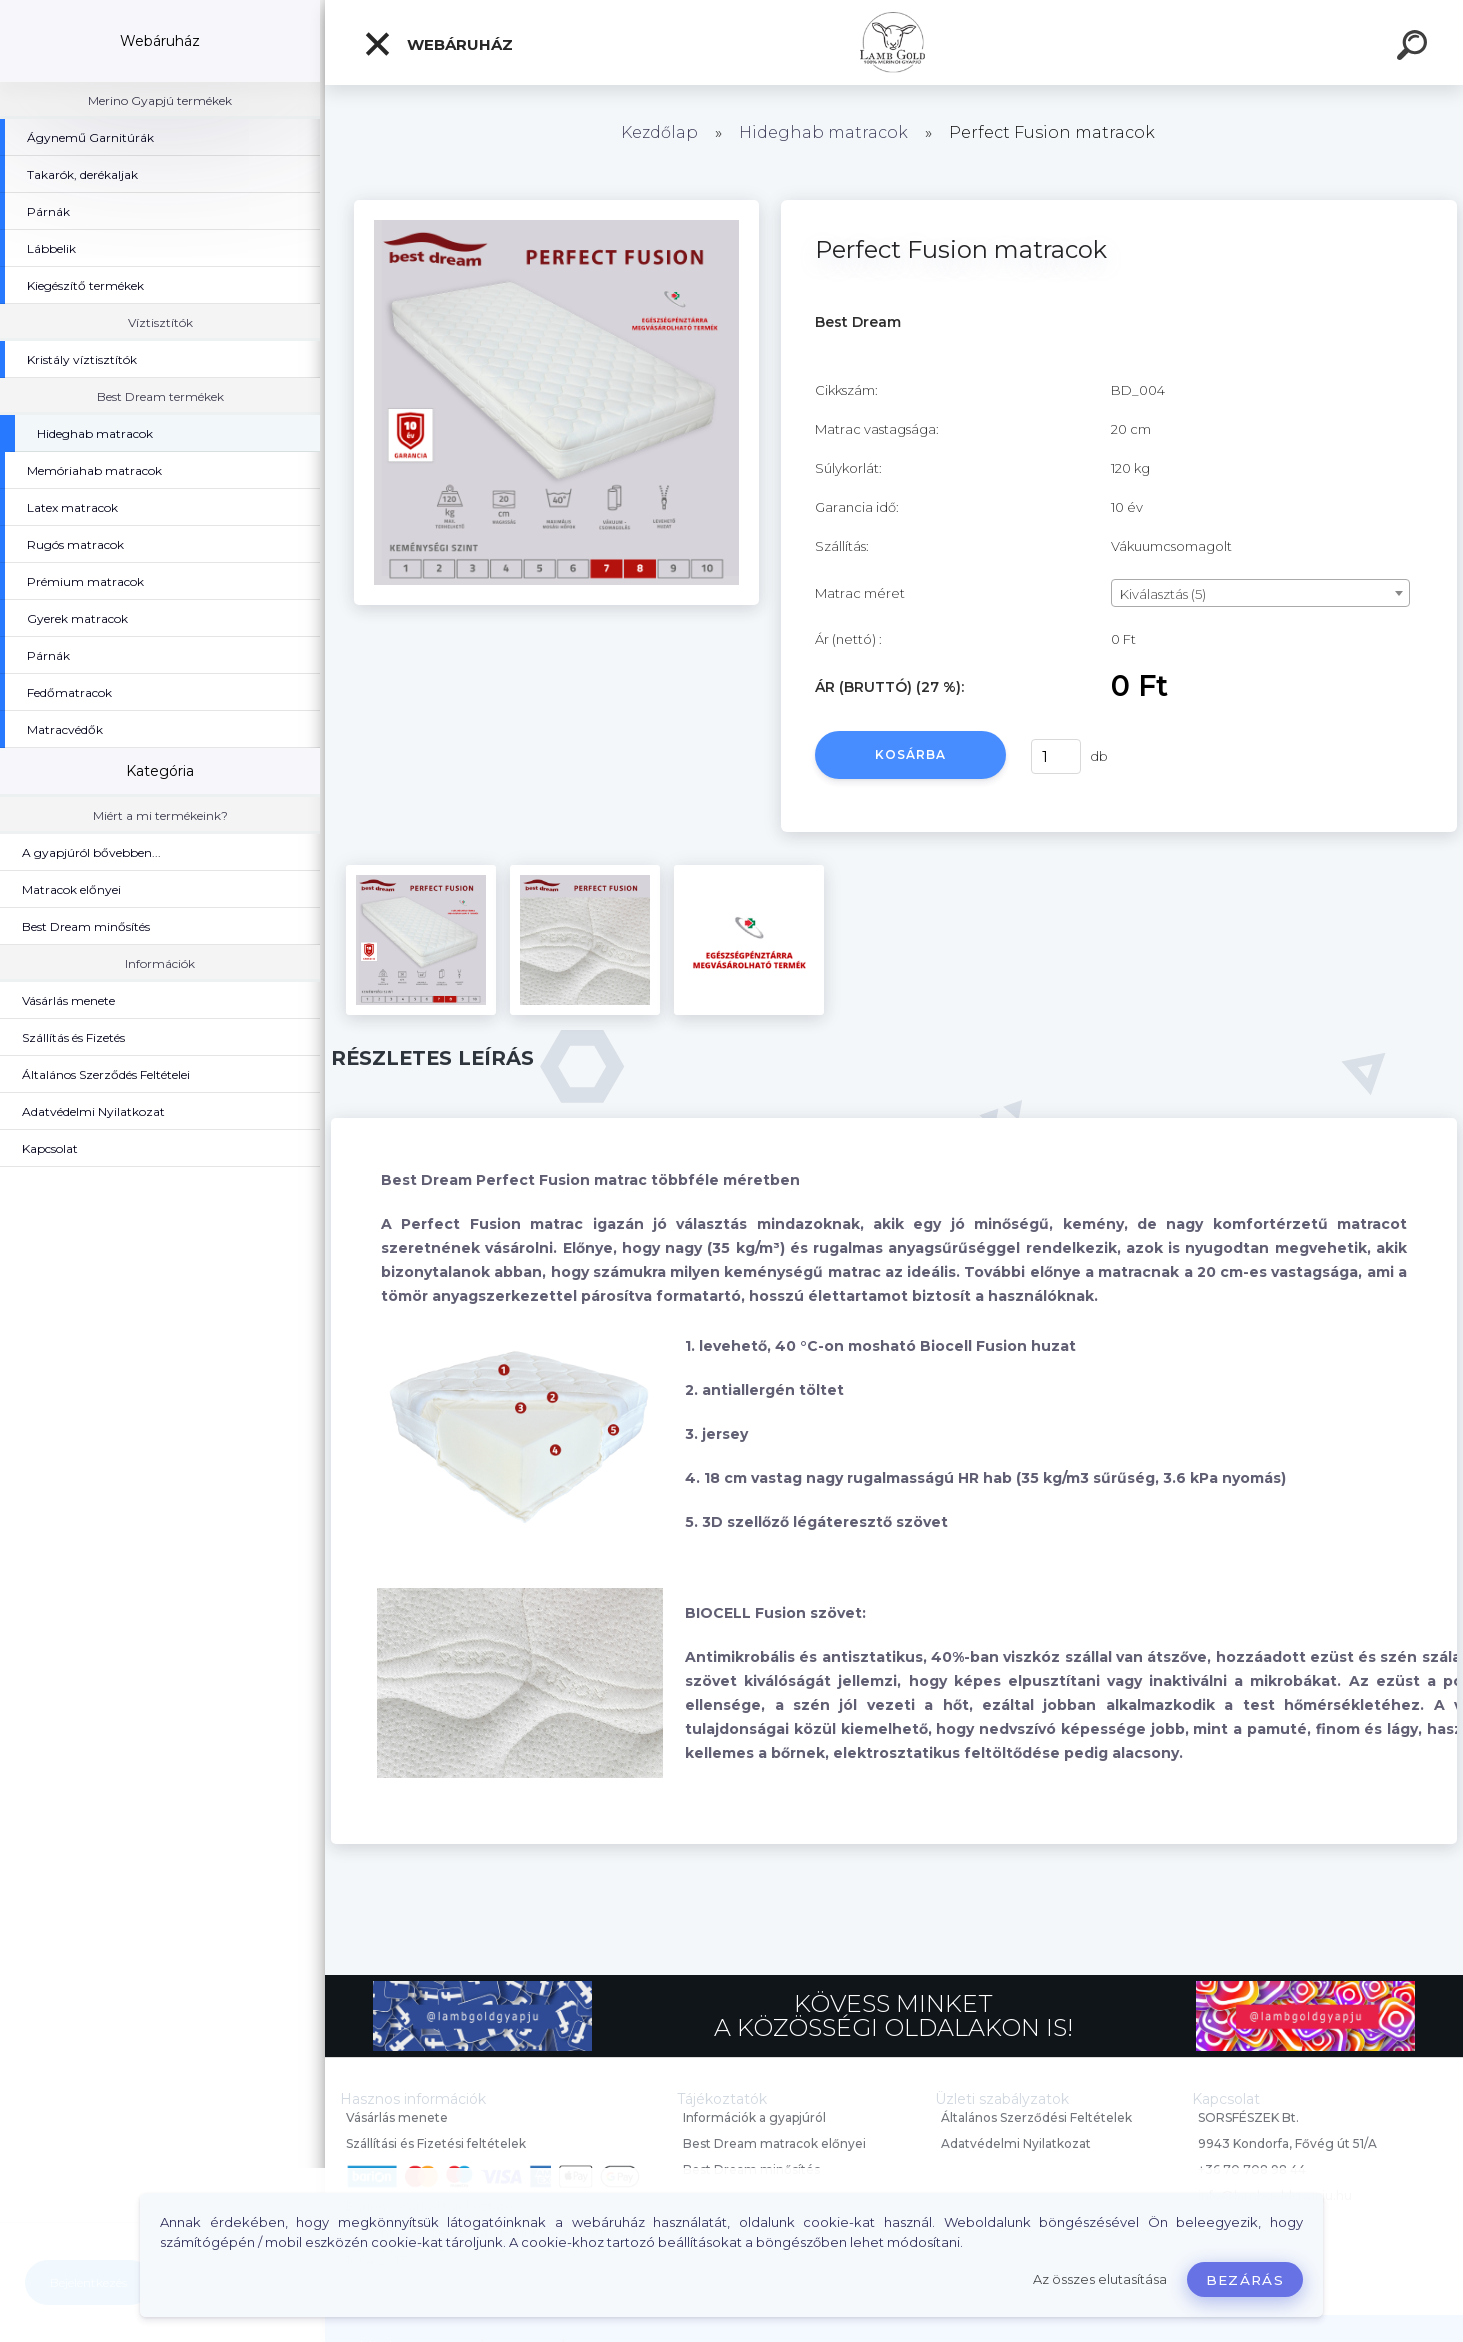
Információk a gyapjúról (754, 2117)
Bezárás (1245, 2280)
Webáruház (438, 44)
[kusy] (1056, 756)
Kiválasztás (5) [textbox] (1163, 594)
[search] (1415, 48)
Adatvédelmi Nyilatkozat (1016, 2143)
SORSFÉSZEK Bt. (1248, 2117)
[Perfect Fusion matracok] (556, 207)
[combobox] (1260, 593)
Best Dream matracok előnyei (774, 2143)
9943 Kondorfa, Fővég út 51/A (1287, 2143)
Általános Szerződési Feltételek (1036, 2117)
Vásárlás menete (397, 2117)
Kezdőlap (659, 132)
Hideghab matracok (823, 132)
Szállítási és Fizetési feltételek (436, 2143)
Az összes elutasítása (1100, 2279)
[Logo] (894, 42)
